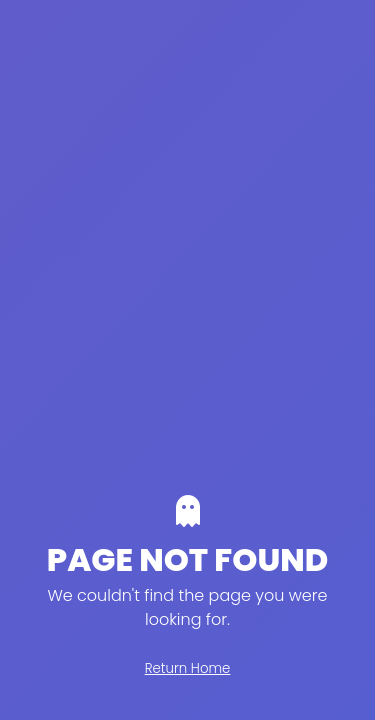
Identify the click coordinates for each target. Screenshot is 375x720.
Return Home (188, 668)
